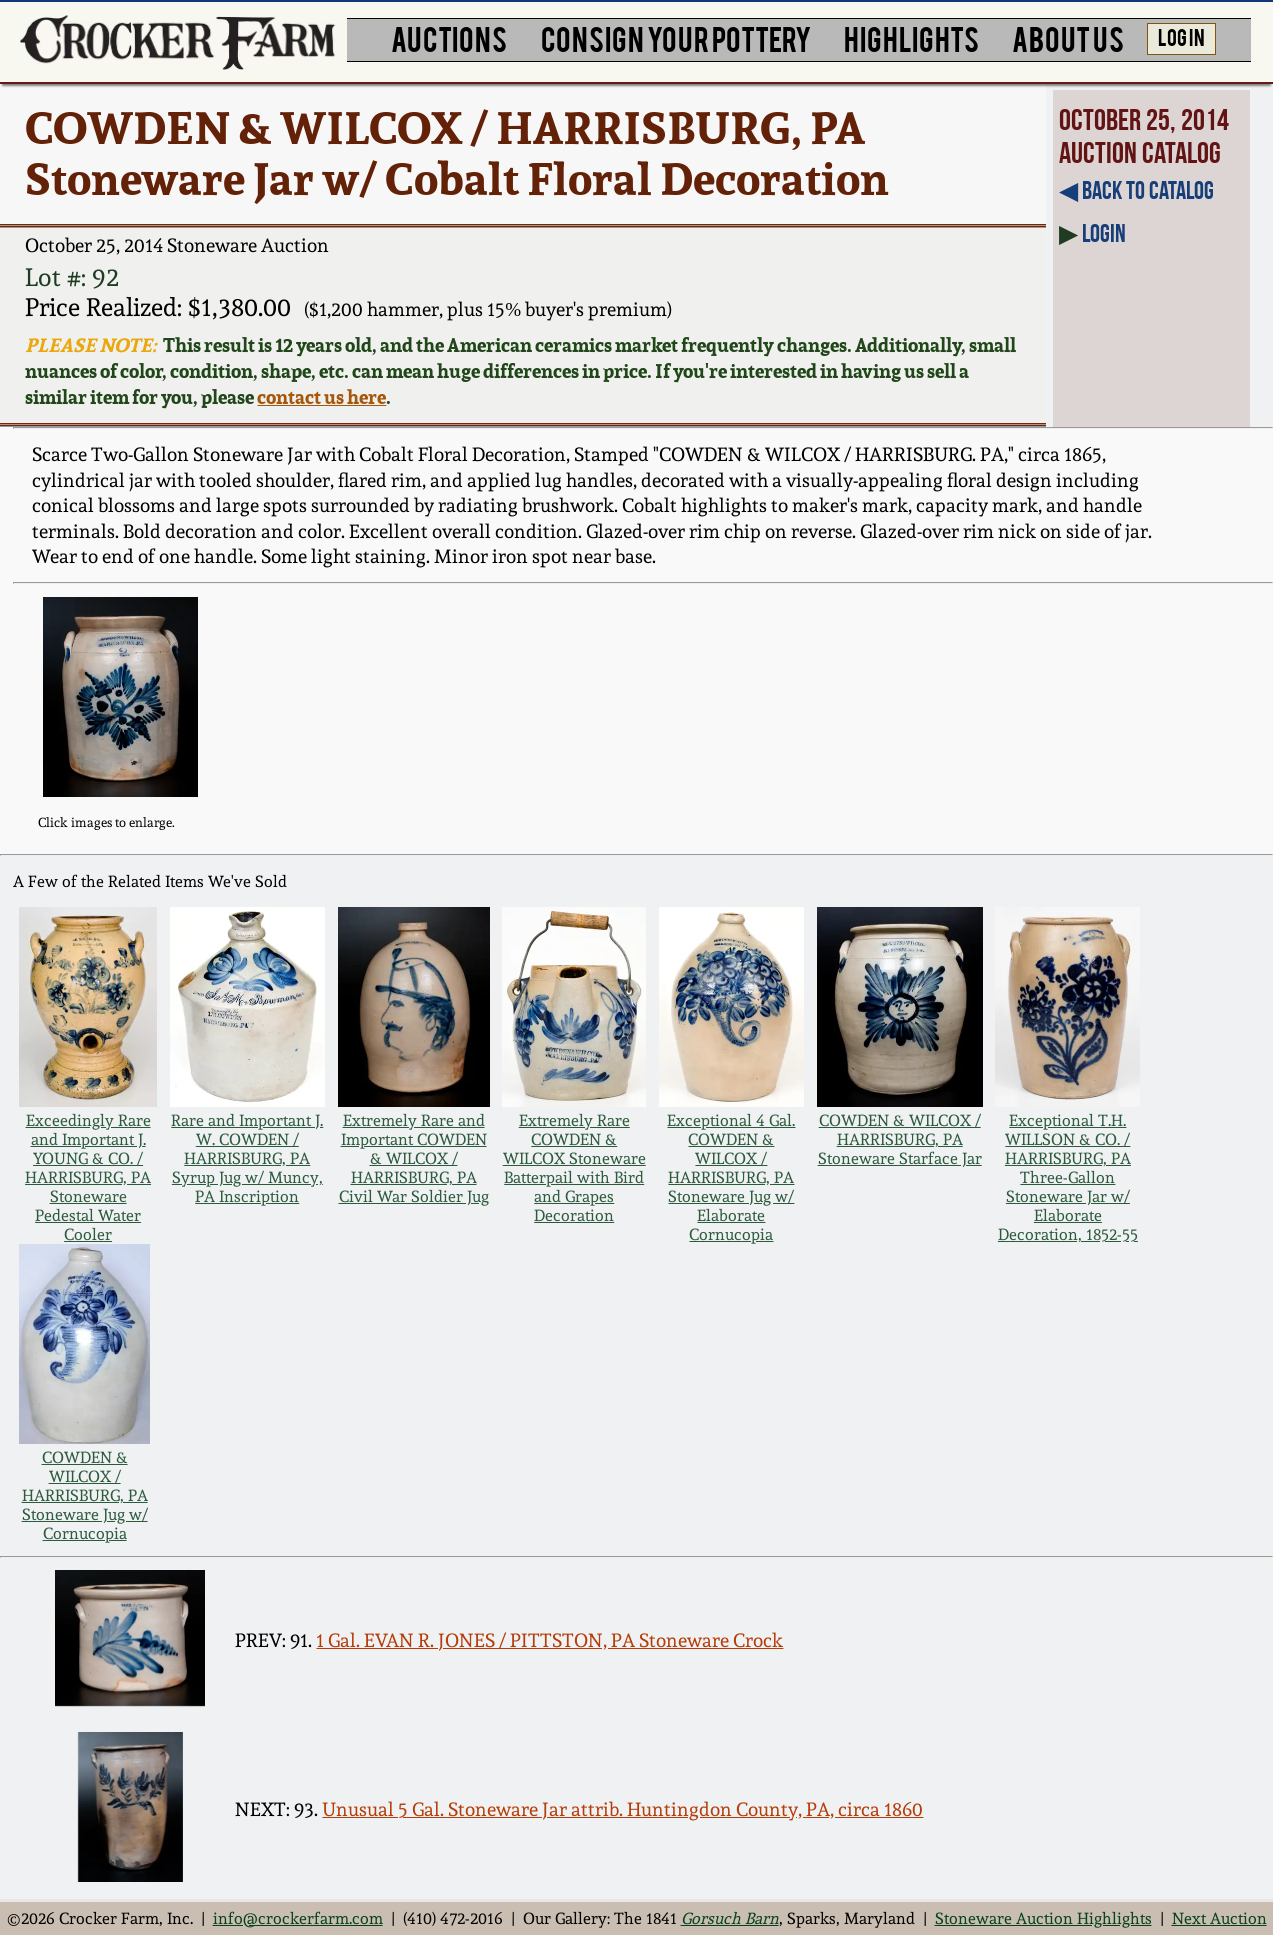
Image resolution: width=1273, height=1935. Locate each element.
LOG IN (1181, 36)
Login (1104, 233)
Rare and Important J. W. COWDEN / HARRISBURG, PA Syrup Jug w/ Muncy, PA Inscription (247, 1158)
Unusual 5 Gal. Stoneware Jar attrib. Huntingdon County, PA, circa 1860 (622, 1809)
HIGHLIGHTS (911, 37)
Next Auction (1219, 1918)
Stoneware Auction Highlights (1043, 1918)
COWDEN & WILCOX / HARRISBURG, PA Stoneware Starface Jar (900, 1139)
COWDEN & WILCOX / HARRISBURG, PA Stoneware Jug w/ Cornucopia (85, 1495)
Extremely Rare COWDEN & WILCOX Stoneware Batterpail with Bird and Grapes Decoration (574, 1168)
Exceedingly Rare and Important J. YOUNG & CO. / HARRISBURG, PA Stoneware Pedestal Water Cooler (88, 1177)
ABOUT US (1068, 37)
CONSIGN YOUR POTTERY (676, 37)
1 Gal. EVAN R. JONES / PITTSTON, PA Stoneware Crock (549, 1640)
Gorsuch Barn (730, 1918)
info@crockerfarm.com (298, 1918)
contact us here (321, 397)
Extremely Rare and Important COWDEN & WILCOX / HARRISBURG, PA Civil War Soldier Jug (414, 1158)
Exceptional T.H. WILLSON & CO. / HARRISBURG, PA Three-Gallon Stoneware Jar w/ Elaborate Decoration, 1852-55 (1068, 1177)
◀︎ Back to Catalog (1136, 190)
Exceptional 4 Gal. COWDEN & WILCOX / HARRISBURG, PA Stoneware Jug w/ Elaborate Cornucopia (731, 1177)
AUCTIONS (449, 37)
